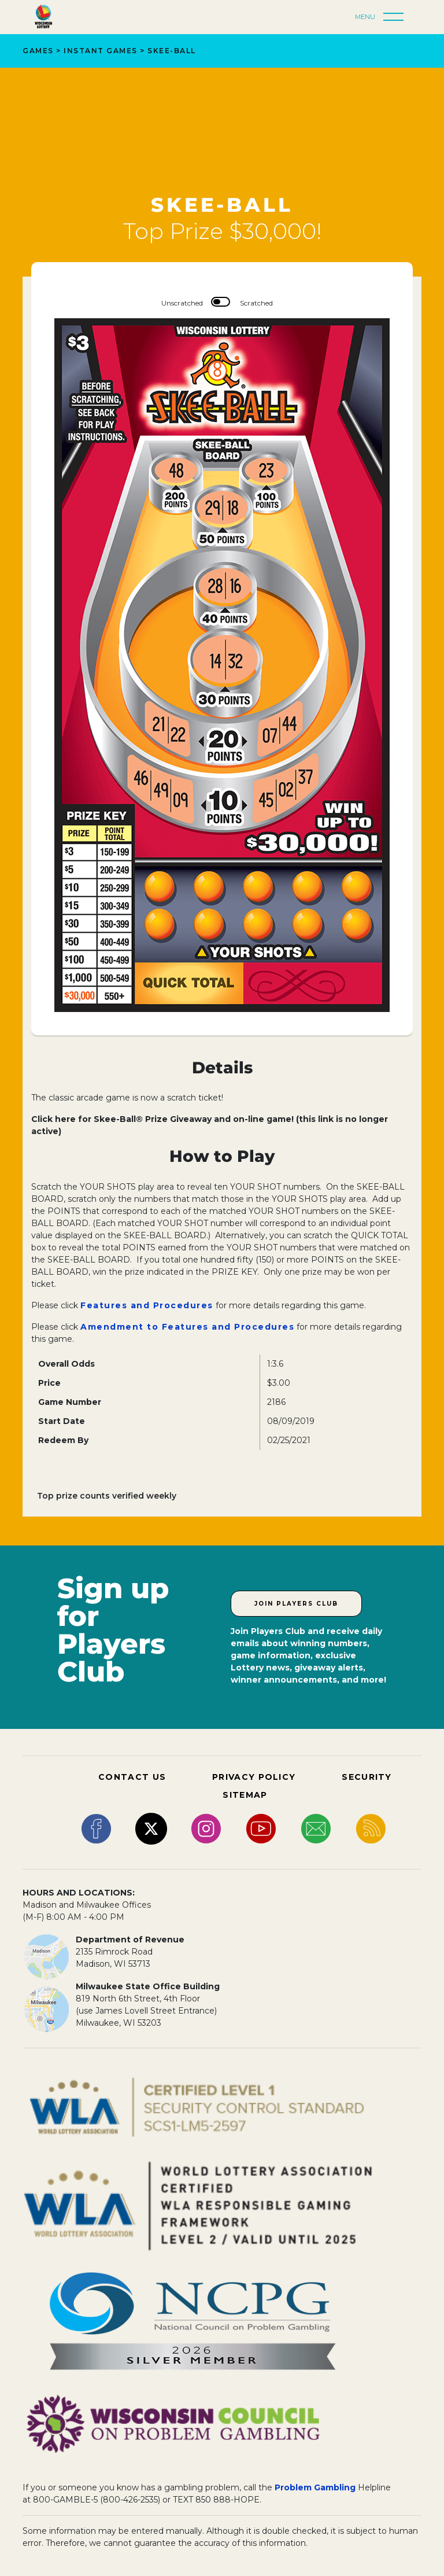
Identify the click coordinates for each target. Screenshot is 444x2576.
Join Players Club (296, 1603)
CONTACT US (132, 1777)
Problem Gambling (315, 2487)
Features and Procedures (146, 1305)
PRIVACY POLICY (253, 1777)
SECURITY (366, 1777)
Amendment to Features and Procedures (187, 1327)
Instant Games (101, 50)
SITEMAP (245, 1795)
